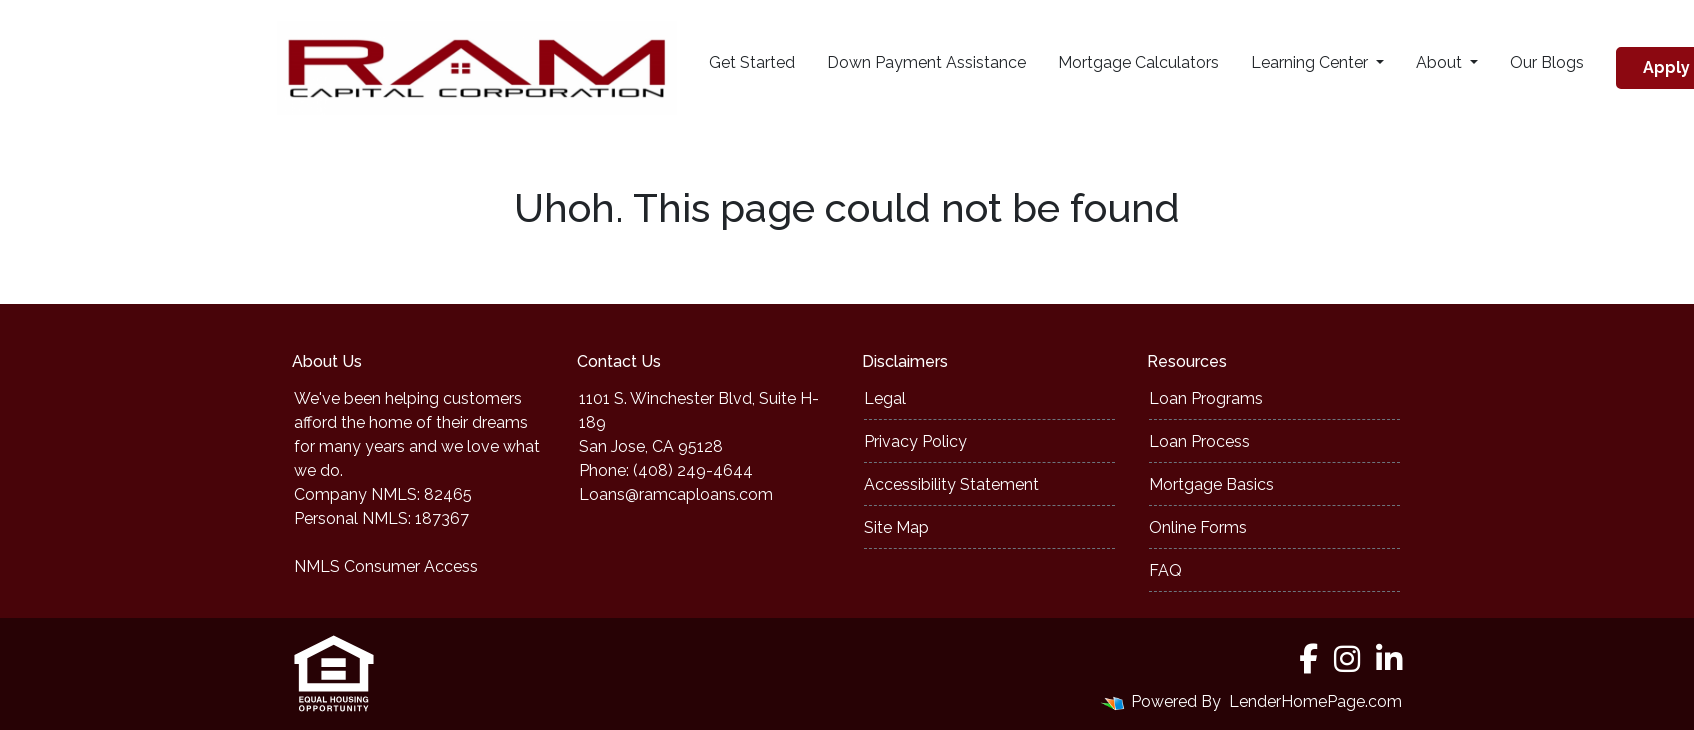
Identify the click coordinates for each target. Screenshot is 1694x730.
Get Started (752, 62)
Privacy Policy (915, 441)
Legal (885, 398)
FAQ (1165, 570)
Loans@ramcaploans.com (676, 494)
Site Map (896, 527)
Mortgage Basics (1211, 484)
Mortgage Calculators (1138, 62)
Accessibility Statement (951, 484)
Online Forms (1198, 527)
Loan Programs (1206, 398)
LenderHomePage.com (1315, 701)
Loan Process (1199, 441)
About (1441, 62)
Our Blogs (1547, 62)
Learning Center (1311, 62)
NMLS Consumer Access (386, 566)
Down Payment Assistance (926, 62)
